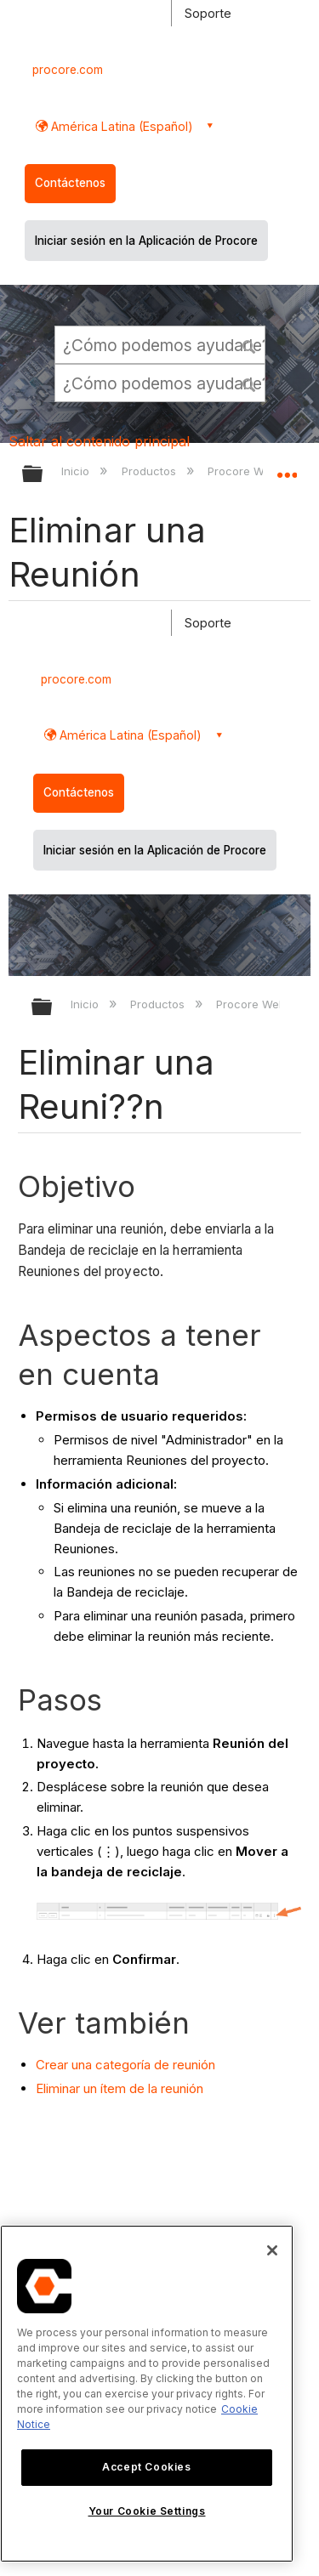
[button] (249, 344)
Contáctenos (70, 183)
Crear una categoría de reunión (125, 2065)
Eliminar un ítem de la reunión (119, 2088)
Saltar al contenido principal (99, 441)
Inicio (77, 471)
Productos (150, 471)
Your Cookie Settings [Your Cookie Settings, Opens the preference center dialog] (147, 2511)
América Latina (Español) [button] (120, 126)
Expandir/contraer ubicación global (286, 468)
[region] (146, 2393)
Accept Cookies (146, 2466)
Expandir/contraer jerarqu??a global (53, 1008)
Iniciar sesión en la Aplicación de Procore (146, 240)
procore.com (67, 70)
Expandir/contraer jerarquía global (43, 474)
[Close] (272, 2250)
